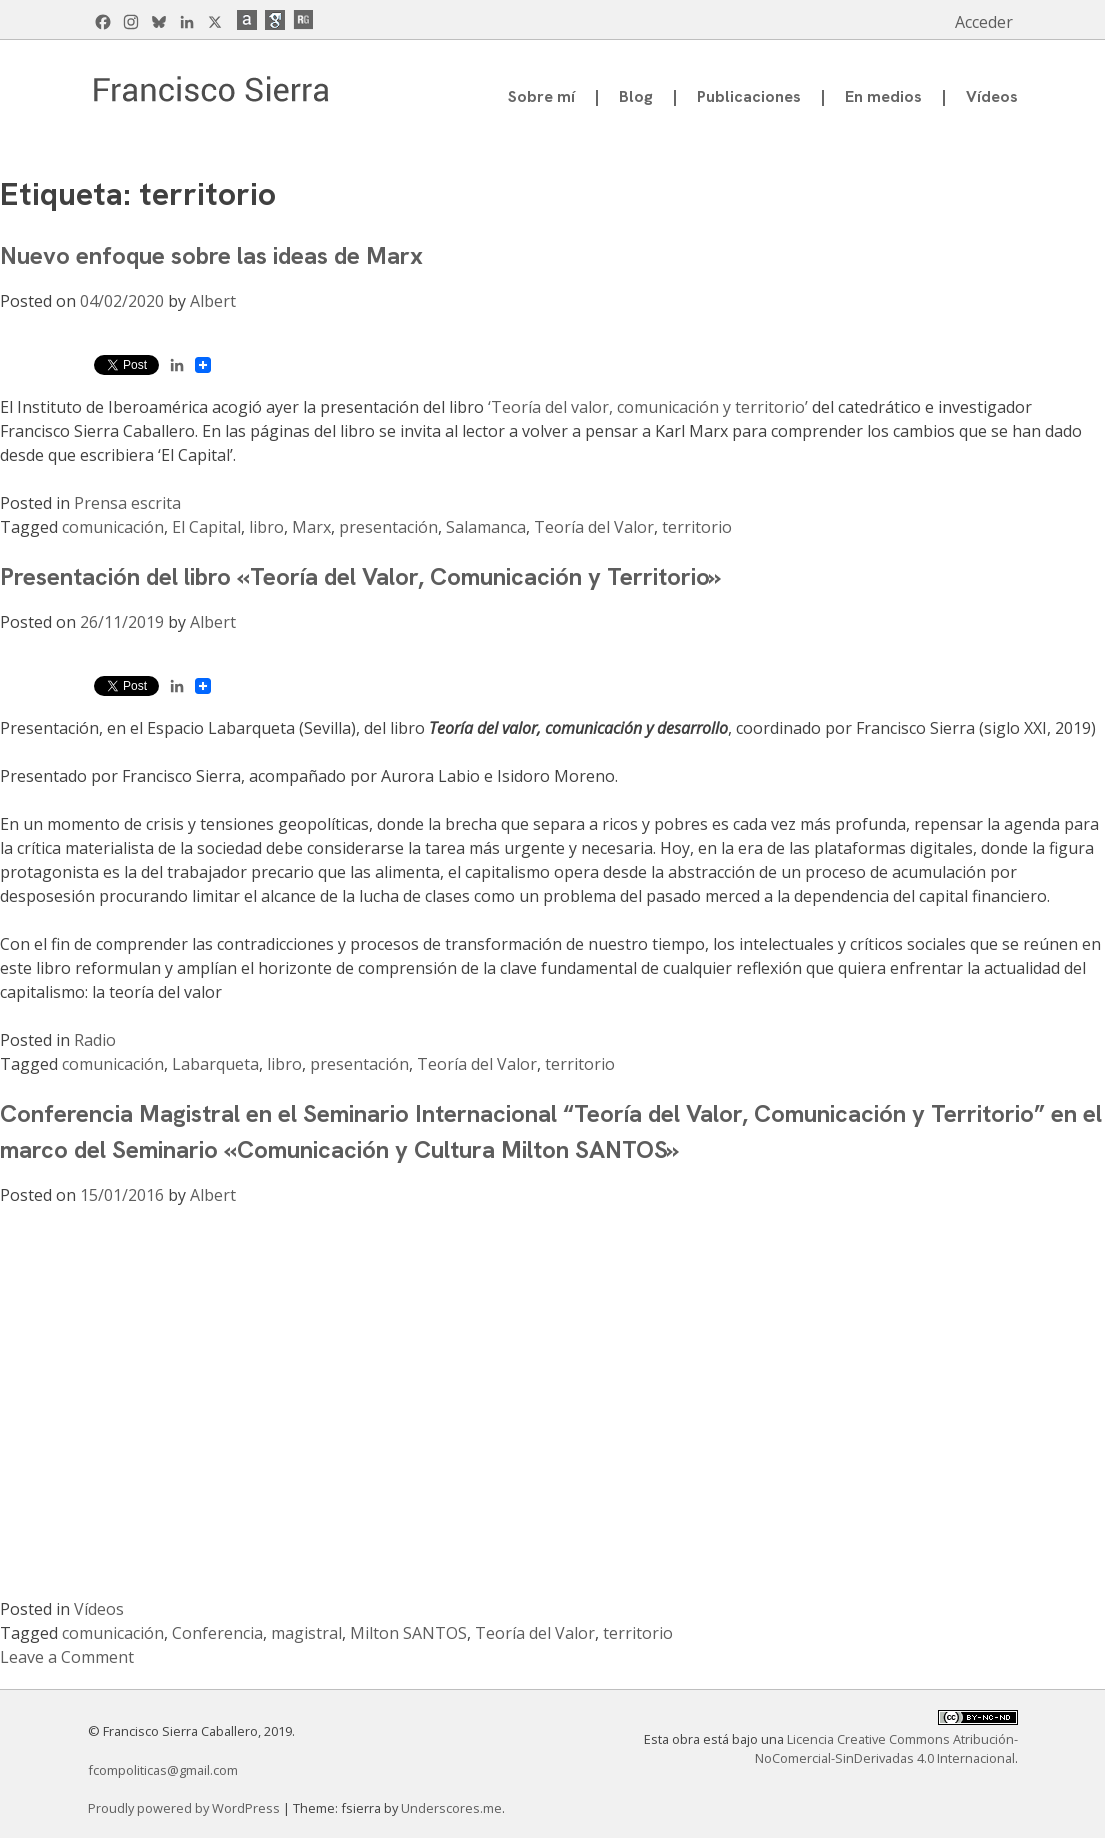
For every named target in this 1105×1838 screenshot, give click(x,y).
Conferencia (217, 1633)
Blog (636, 96)
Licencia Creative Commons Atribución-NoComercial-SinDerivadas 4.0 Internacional (886, 1748)
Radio (95, 1040)
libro (266, 527)
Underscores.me (451, 1808)
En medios (883, 96)
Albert (213, 301)
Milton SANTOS (408, 1633)
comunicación (113, 527)
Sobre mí (541, 96)
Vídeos (992, 96)
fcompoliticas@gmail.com (163, 1770)
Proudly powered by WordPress (185, 1808)
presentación (388, 527)
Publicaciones (749, 96)
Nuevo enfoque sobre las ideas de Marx (211, 255)
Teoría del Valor (594, 527)
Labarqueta (215, 1064)
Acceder (984, 22)
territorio (697, 527)
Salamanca (486, 527)
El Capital (206, 527)
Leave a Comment (67, 1657)
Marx (311, 527)
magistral (306, 1633)
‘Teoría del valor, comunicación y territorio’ (648, 407)
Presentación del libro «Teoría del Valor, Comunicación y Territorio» (360, 576)
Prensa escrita (127, 503)
